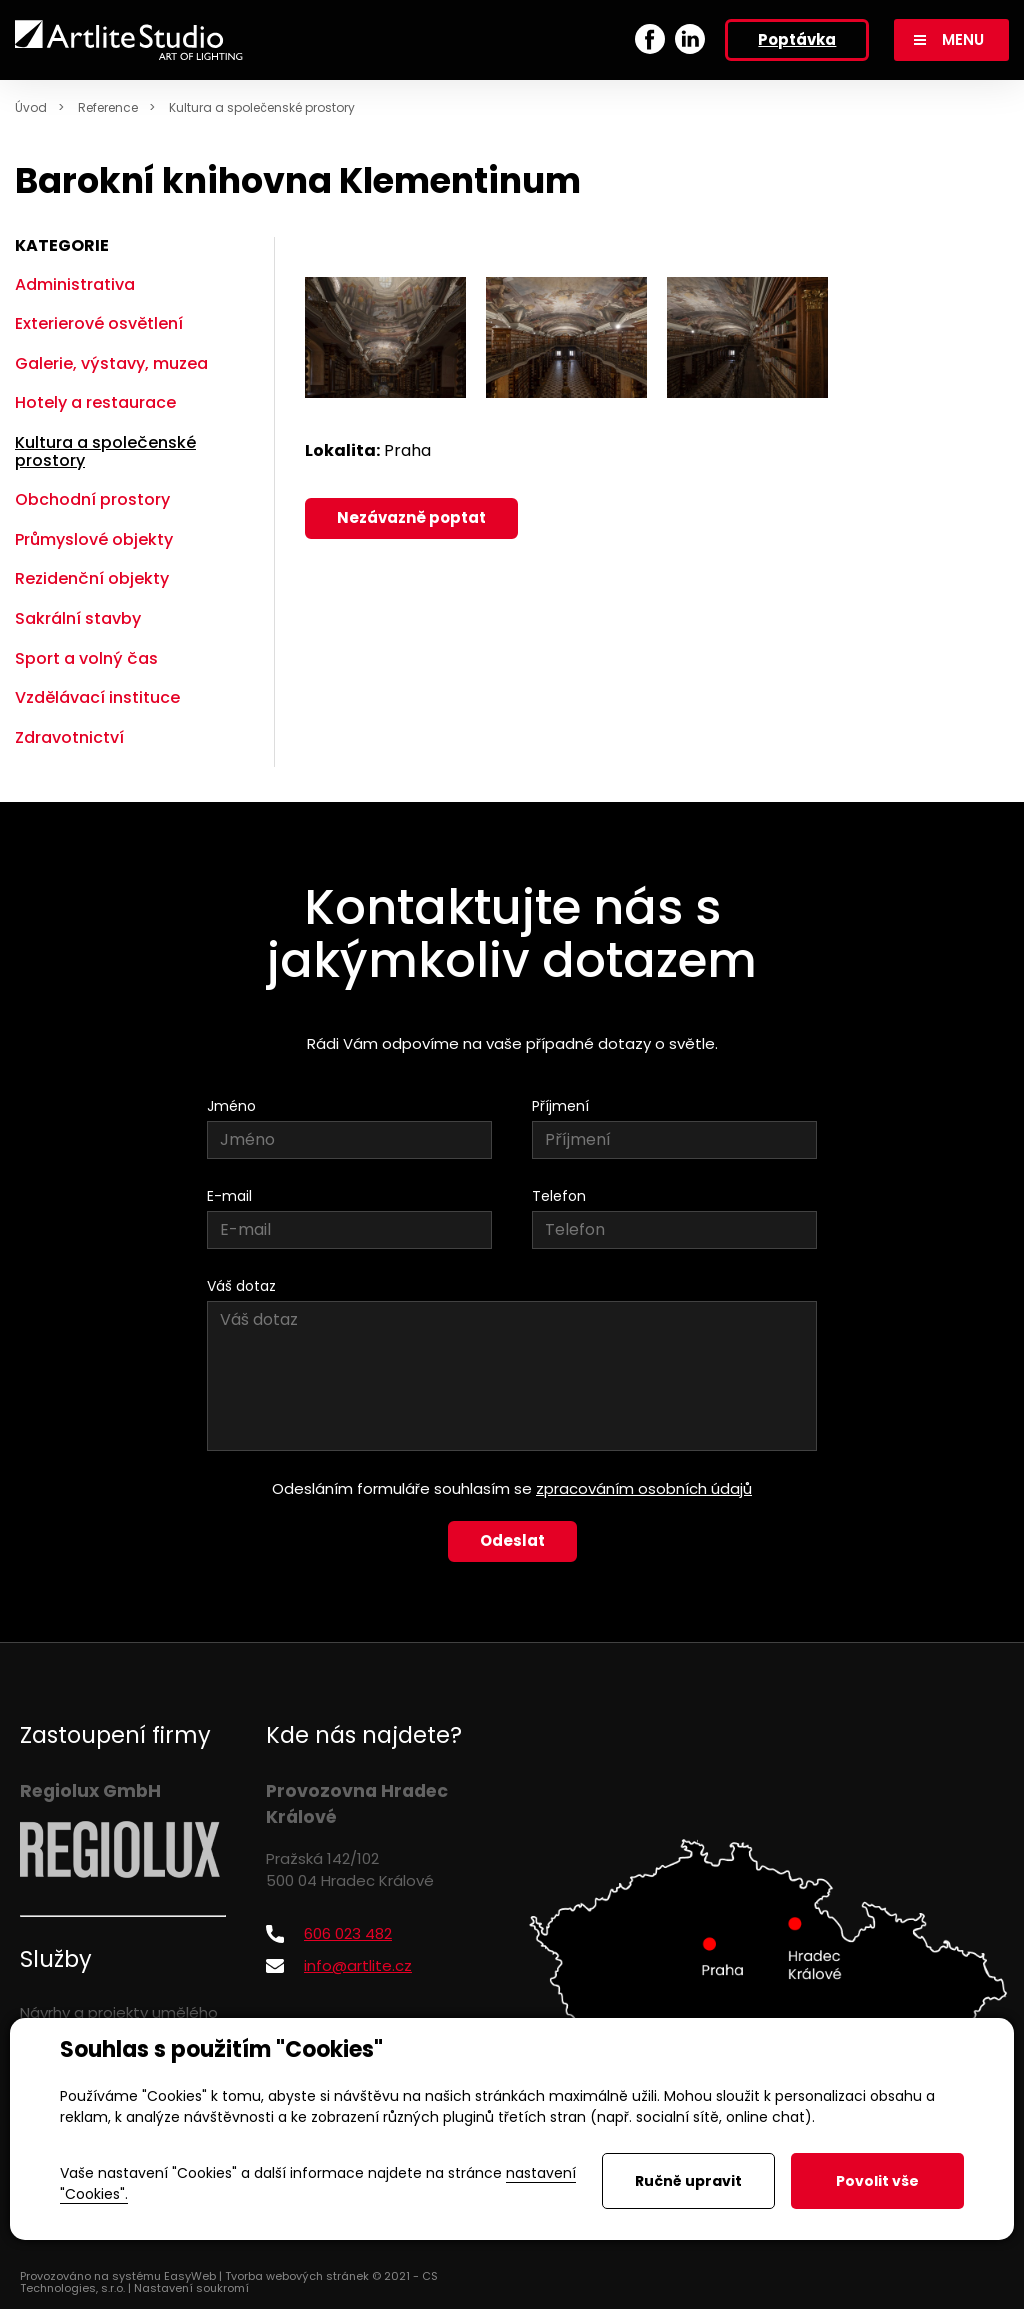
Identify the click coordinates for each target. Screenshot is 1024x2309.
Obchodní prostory (92, 499)
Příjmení (560, 1106)
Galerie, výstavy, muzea (111, 363)
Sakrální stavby (78, 618)
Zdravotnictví (69, 737)
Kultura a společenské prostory (262, 107)
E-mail (229, 1196)
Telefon (559, 1196)
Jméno (231, 1106)
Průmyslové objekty (94, 539)
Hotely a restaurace (95, 402)
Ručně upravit (688, 2181)
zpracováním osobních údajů (644, 1488)
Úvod (31, 107)
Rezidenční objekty (92, 578)
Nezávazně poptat (411, 517)
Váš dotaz (241, 1286)
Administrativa (75, 284)
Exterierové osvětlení (99, 323)
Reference (108, 107)
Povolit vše (877, 2181)
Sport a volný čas (86, 658)
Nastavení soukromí (191, 2288)
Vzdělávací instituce (97, 697)
